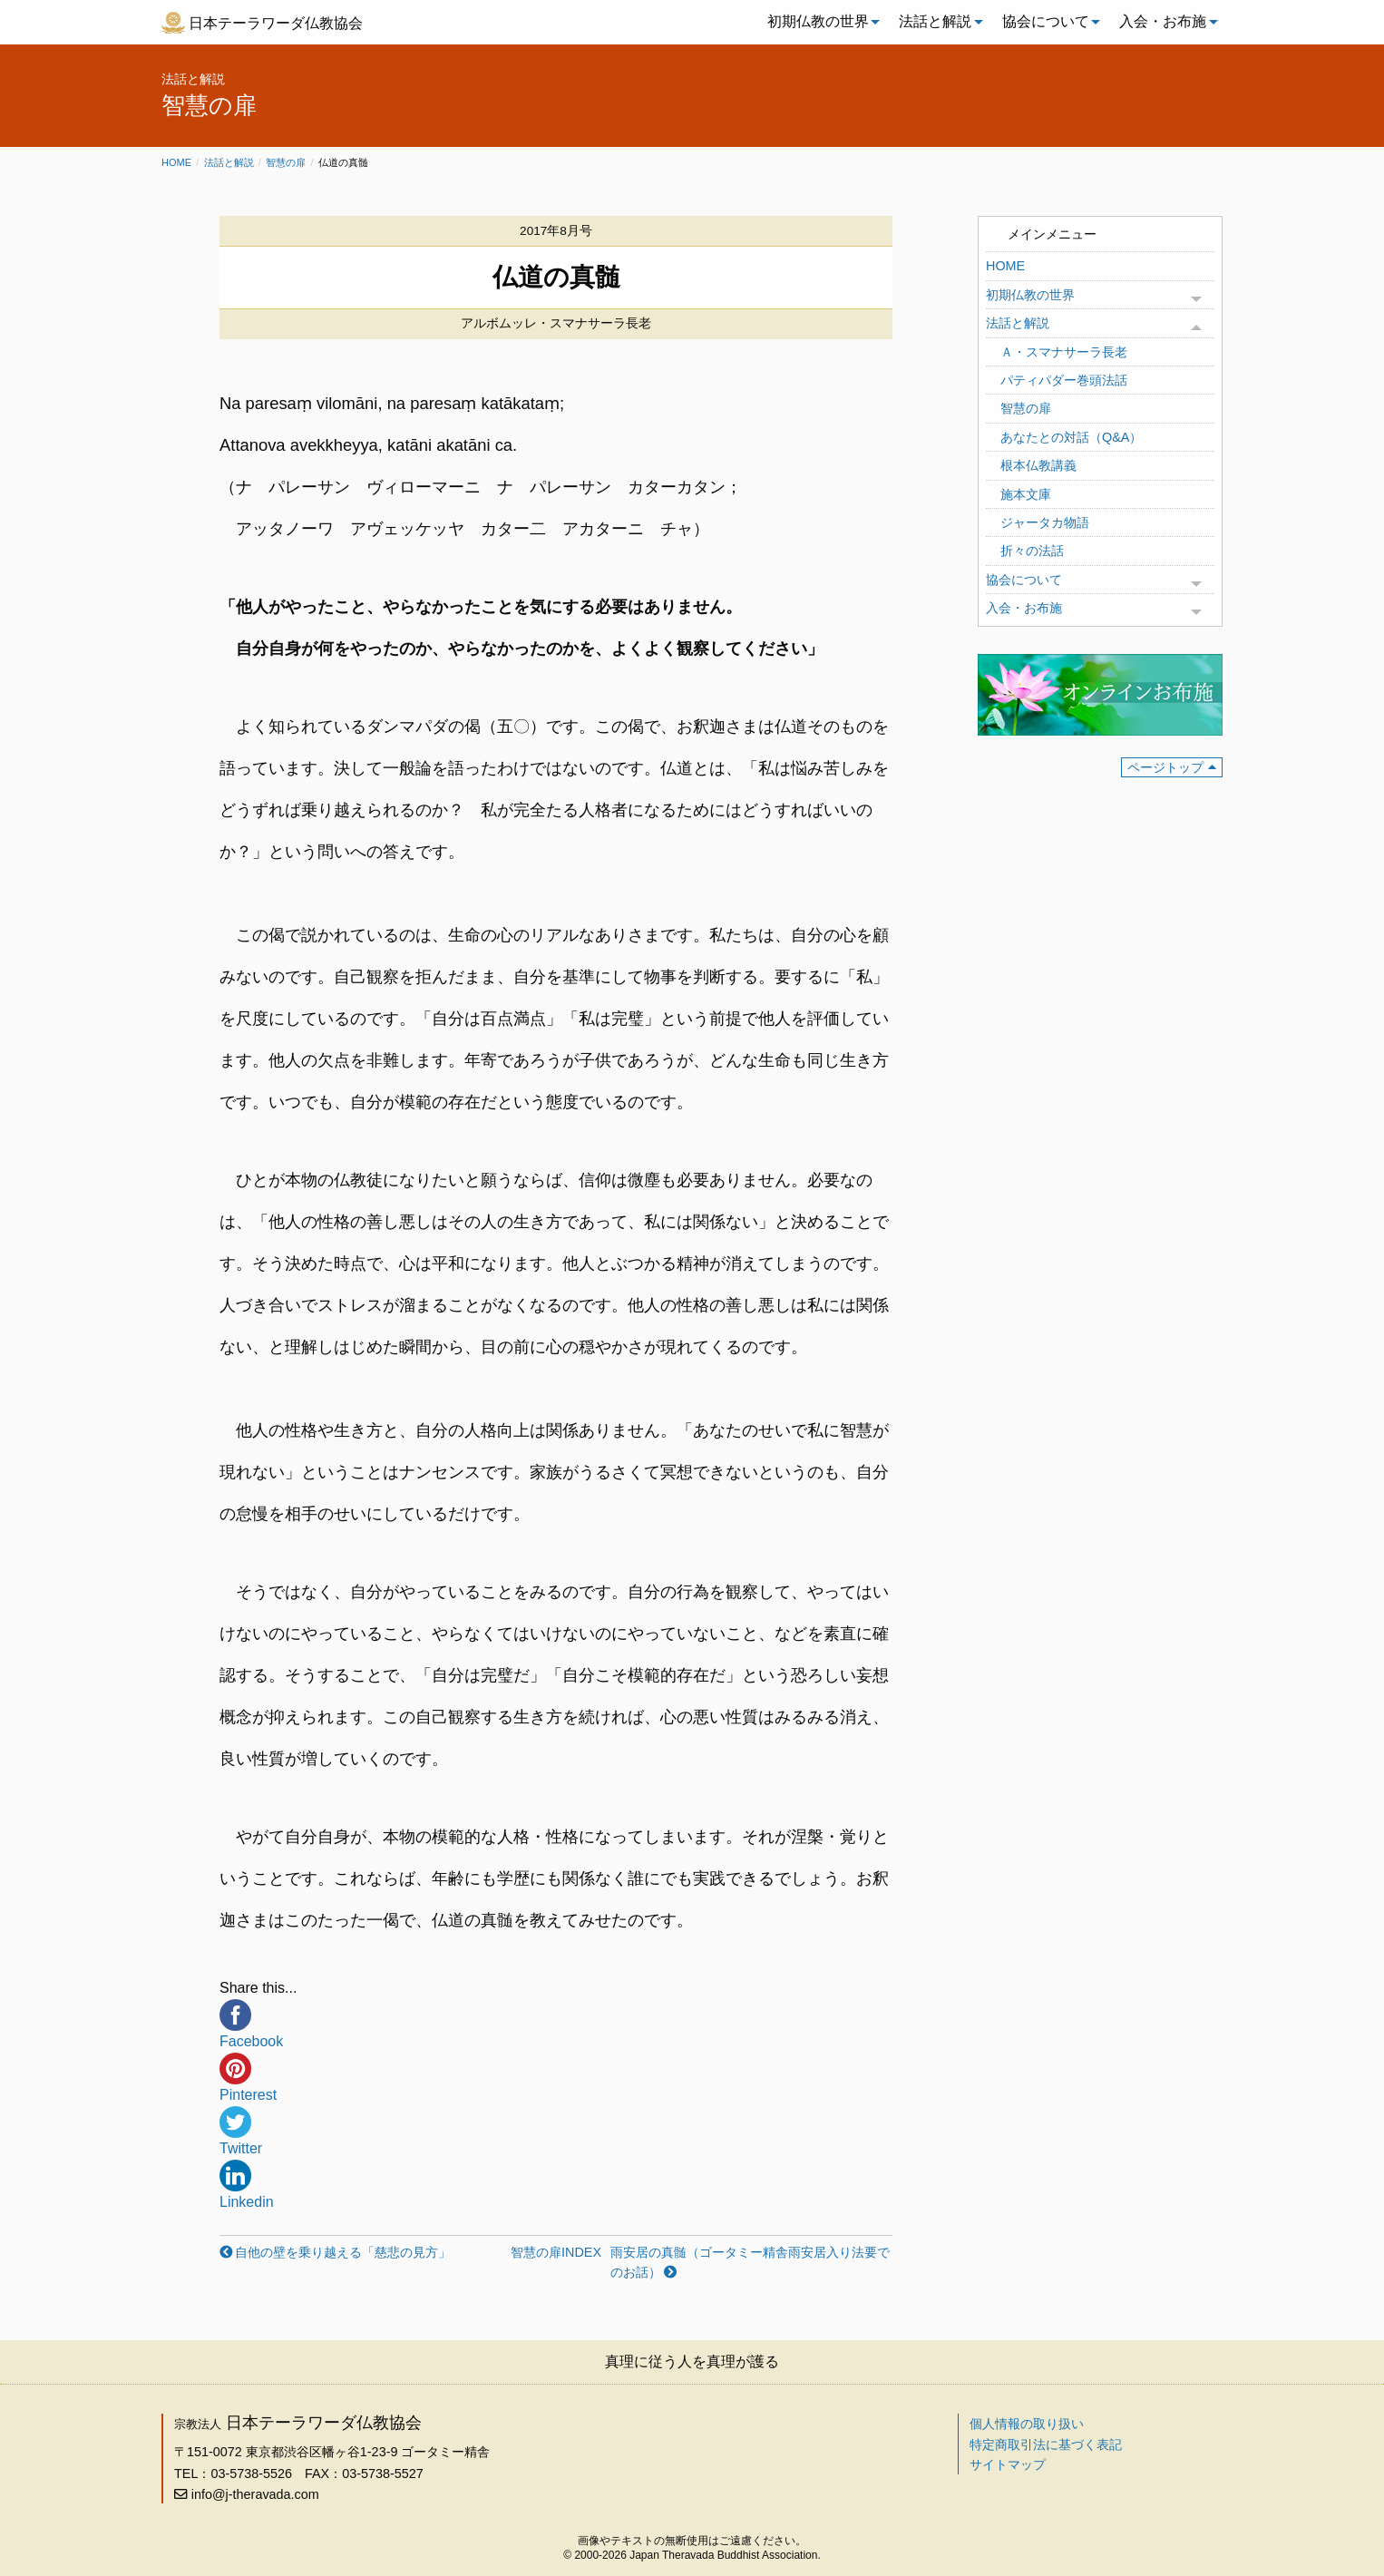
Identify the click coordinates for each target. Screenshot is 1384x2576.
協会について (1045, 21)
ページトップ (1165, 767)
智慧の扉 (286, 162)
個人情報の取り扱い (1027, 2423)
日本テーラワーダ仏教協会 (276, 23)
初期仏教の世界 (818, 21)
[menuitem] (819, 22)
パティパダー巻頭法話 (1063, 380)
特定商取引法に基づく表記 (1046, 2444)
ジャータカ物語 (1044, 522)
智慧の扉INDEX (556, 2252)
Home (176, 162)
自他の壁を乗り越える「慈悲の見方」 (343, 2252)
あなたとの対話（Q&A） (1071, 437)
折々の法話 (1032, 550)
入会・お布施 (1162, 21)
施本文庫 (1025, 494)
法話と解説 (935, 21)
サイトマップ (1008, 2464)
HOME (1005, 266)
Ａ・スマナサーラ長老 (1063, 352)
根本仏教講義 (1038, 465)
